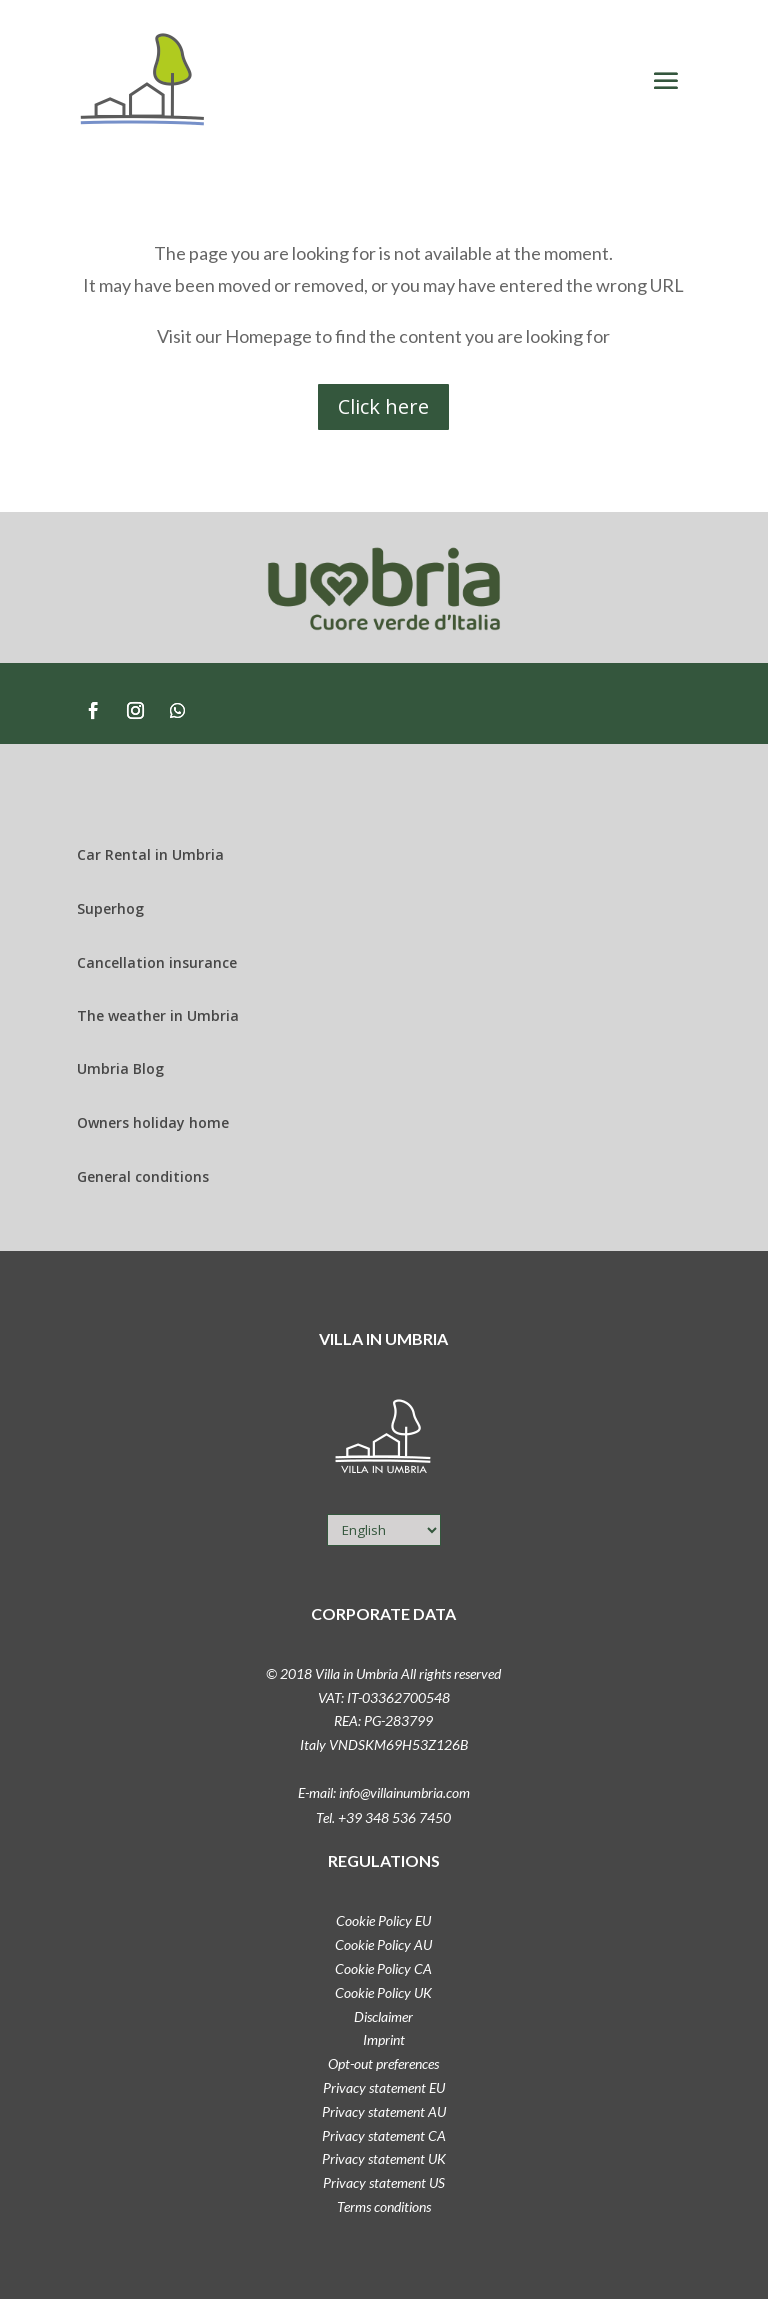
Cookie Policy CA (383, 1968)
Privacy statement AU (384, 2111)
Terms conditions (384, 2206)
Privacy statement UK (384, 2158)
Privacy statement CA (384, 2135)
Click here (383, 406)
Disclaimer (383, 2016)
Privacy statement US (384, 2182)
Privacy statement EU (384, 2087)
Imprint (384, 2039)
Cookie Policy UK (383, 1992)
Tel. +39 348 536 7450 (383, 1817)
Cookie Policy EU (383, 1920)
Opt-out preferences (383, 2063)
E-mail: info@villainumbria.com (384, 1792)
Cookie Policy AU (383, 1944)
